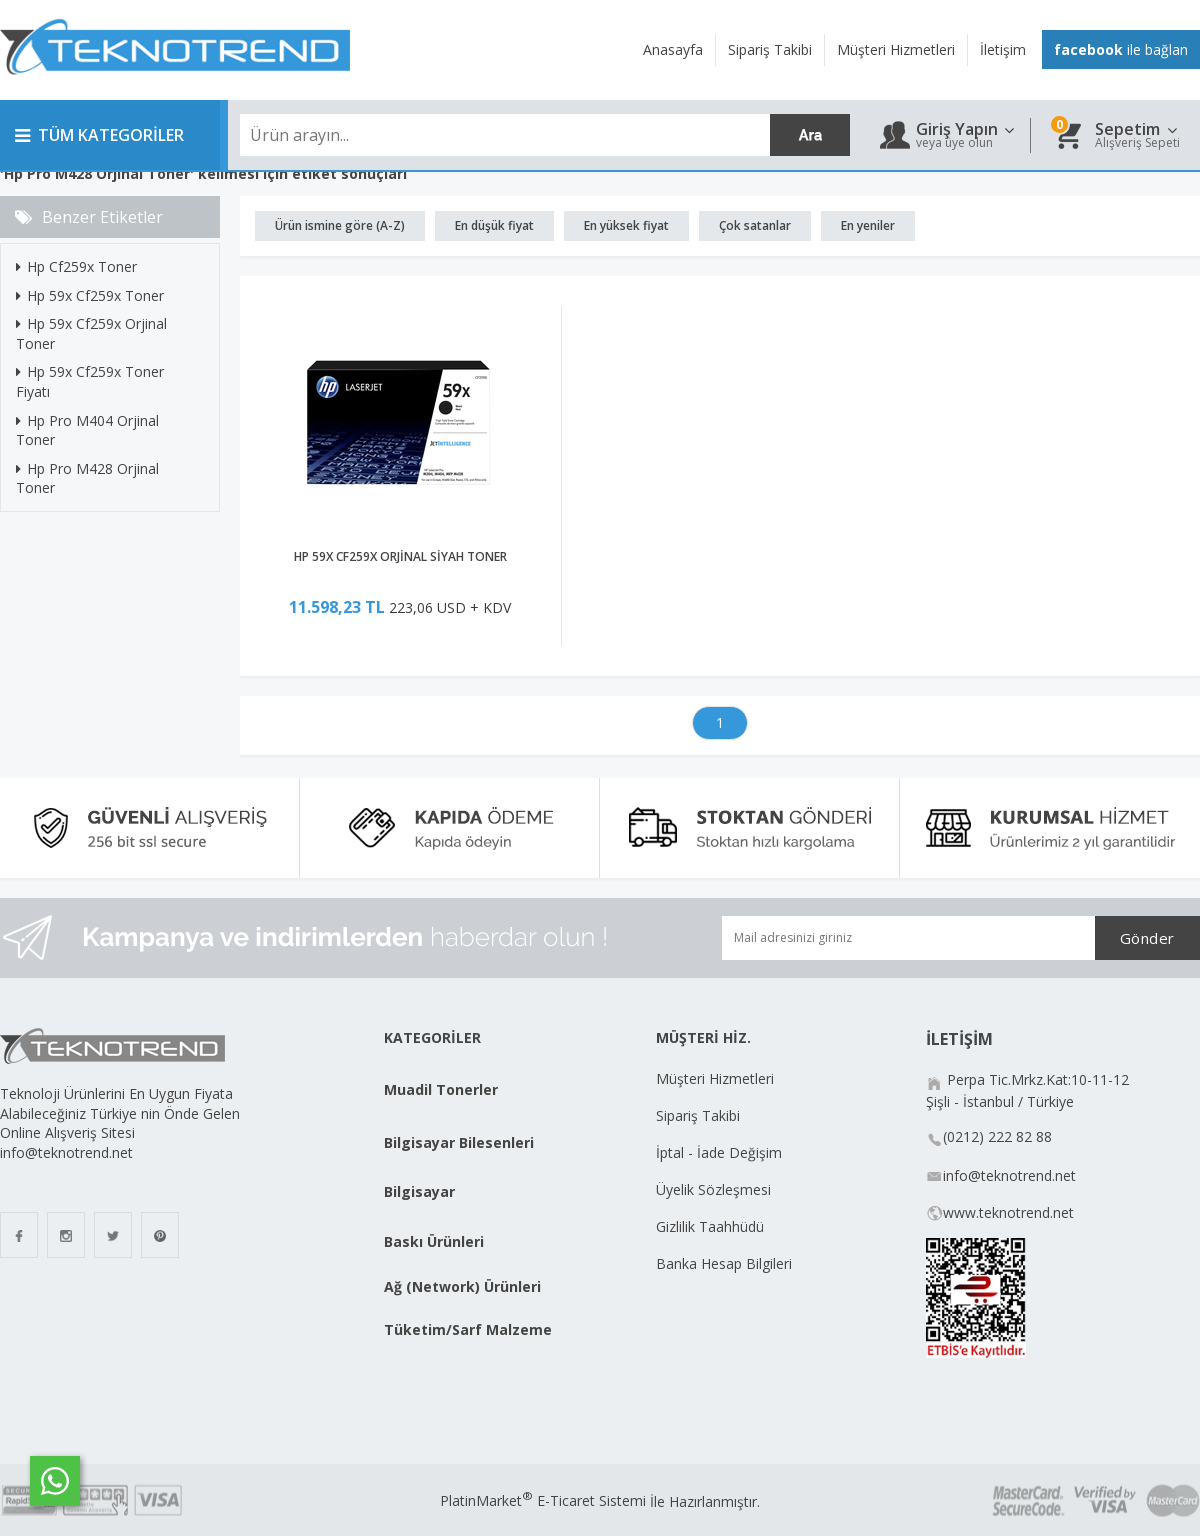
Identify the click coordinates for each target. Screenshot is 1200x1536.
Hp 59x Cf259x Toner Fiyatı (90, 381)
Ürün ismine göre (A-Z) (340, 225)
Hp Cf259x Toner (76, 266)
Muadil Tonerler (441, 1089)
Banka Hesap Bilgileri (724, 1263)
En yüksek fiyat (626, 225)
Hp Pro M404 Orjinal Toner (87, 430)
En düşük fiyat (494, 225)
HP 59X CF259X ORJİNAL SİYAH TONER (400, 556)
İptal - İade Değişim (721, 1152)
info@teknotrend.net (1009, 1175)
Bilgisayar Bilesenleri (459, 1142)
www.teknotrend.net (1008, 1212)
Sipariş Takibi (698, 1115)
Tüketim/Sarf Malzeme (468, 1329)
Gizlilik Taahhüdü (710, 1226)
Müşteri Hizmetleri (715, 1078)
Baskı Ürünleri (434, 1241)
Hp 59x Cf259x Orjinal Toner (91, 333)
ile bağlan (1121, 49)
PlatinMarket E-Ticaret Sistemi (543, 1500)
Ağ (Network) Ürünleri (462, 1286)
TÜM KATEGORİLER (99, 135)
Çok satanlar (755, 225)
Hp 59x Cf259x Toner (90, 295)
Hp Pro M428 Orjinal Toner (87, 478)
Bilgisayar (419, 1191)
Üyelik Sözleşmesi (713, 1189)
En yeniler (868, 225)
